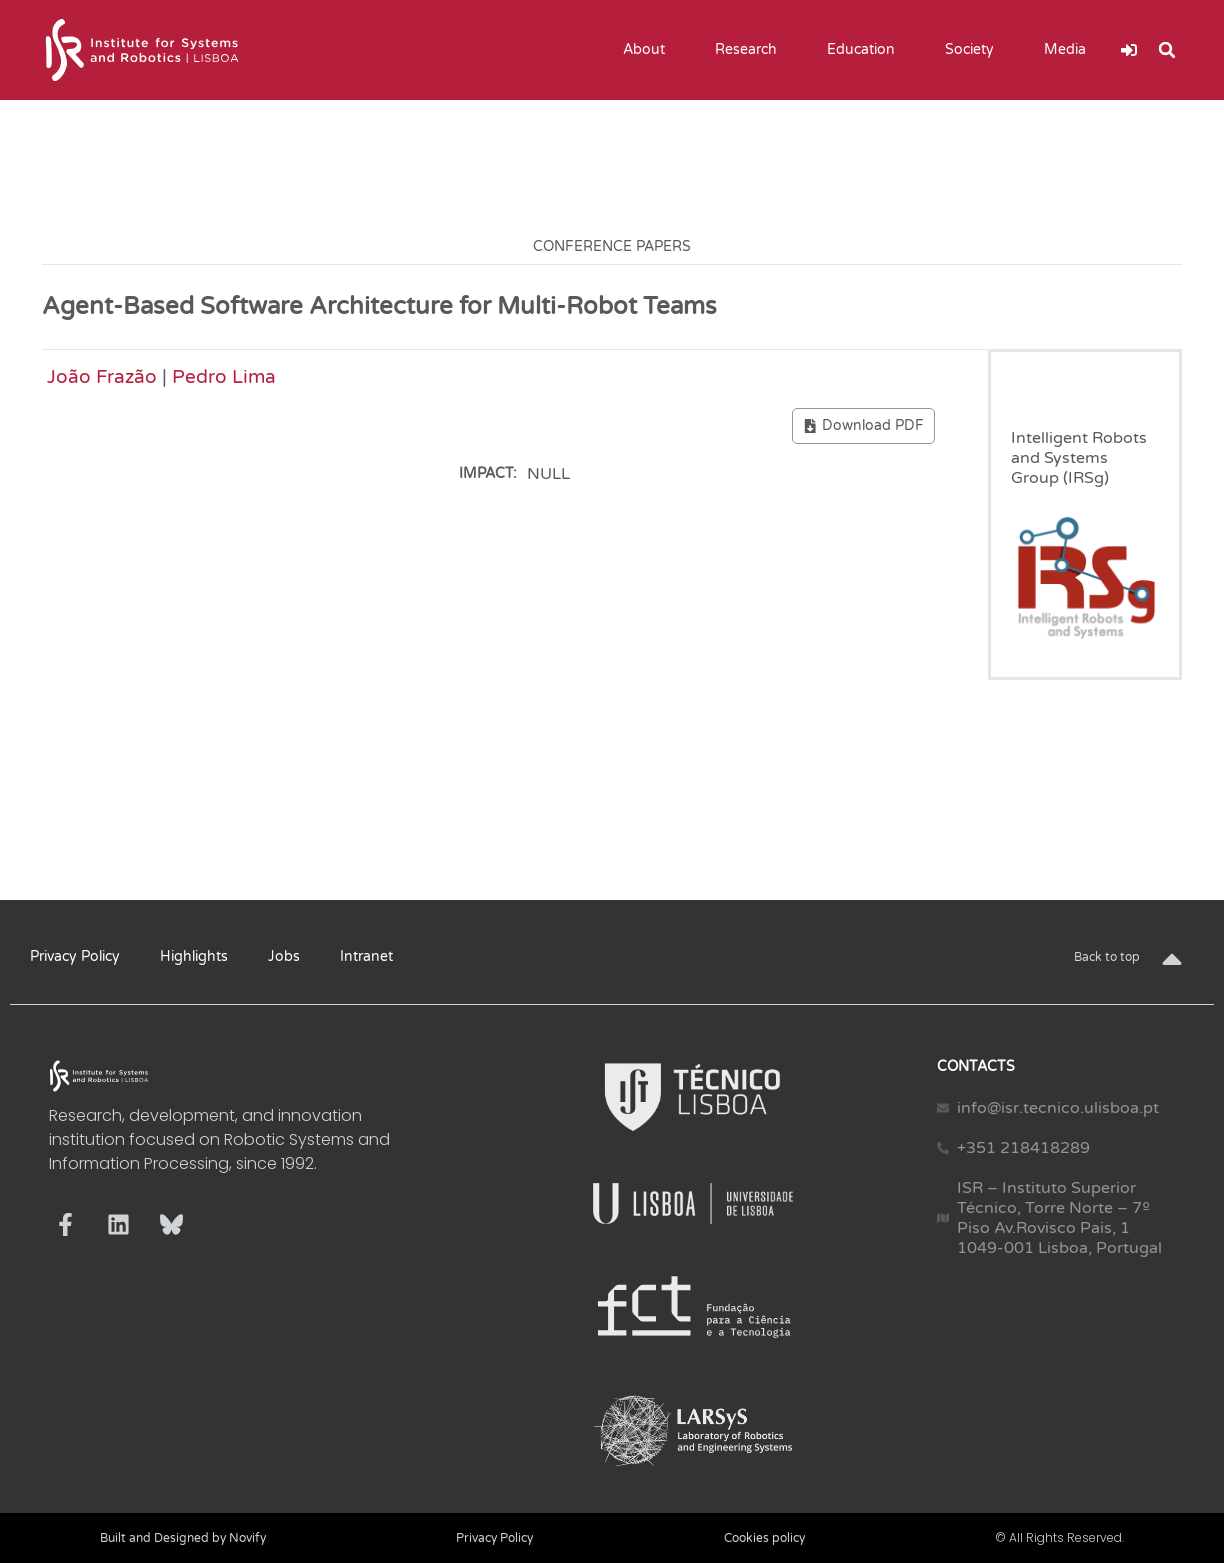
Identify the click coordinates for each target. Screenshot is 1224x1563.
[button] (1167, 50)
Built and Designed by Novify (183, 1538)
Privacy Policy (75, 956)
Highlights (194, 956)
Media (1070, 50)
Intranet (366, 956)
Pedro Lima (224, 376)
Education (866, 50)
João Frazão (102, 376)
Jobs (284, 956)
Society (974, 50)
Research (751, 50)
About (649, 50)
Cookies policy (764, 1538)
